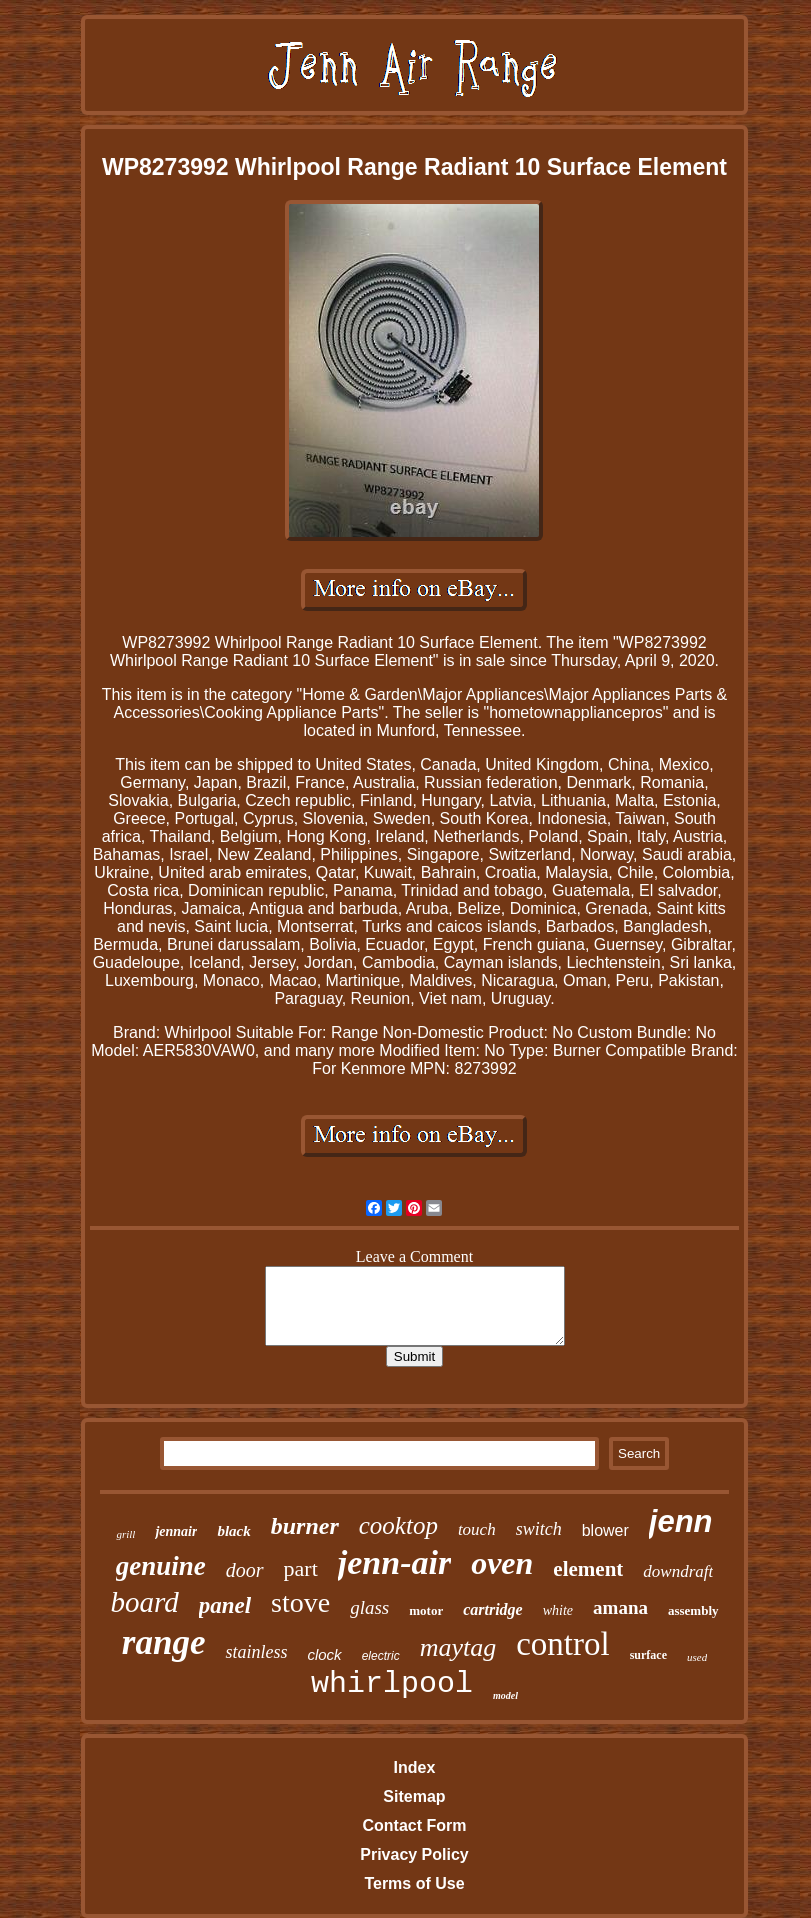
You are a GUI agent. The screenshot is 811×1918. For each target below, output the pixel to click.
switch (539, 1529)
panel (225, 1605)
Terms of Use (414, 1883)
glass (369, 1607)
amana (620, 1607)
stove (300, 1602)
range (164, 1642)
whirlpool (392, 1684)
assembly (693, 1610)
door (245, 1570)
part (301, 1568)
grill (125, 1534)
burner (305, 1526)
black (233, 1531)
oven (502, 1563)
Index (415, 1767)
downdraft (678, 1571)
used (697, 1657)
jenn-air (394, 1562)
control (562, 1644)
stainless (256, 1652)
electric (381, 1656)
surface (648, 1655)
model (505, 1695)
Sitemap (414, 1796)
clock (324, 1654)
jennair (176, 1531)
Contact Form (414, 1825)
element (588, 1569)
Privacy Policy (414, 1854)
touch (477, 1529)
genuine (161, 1566)
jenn (681, 1521)
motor (426, 1610)
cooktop (398, 1525)
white (558, 1610)
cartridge (493, 1609)
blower (605, 1530)
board (144, 1602)
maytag (458, 1647)
